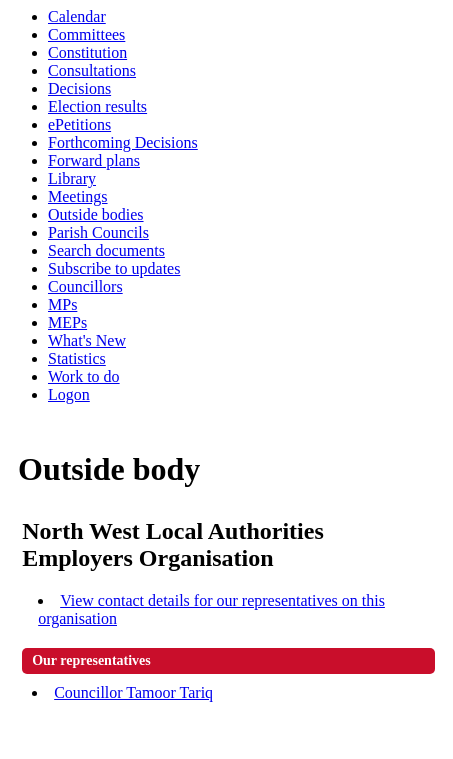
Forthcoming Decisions (123, 142)
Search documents (106, 250)
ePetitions (79, 124)
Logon (69, 394)
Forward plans (94, 160)
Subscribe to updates (114, 268)
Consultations (92, 70)
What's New (87, 340)
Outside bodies (96, 214)
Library (72, 178)
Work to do (84, 376)
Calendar (77, 16)
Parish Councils (98, 232)
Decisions (79, 88)
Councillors (85, 286)
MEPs (67, 322)
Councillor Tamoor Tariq (133, 692)
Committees (86, 34)
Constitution (87, 52)
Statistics (77, 358)
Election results (97, 106)
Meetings (78, 196)
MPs (62, 304)
